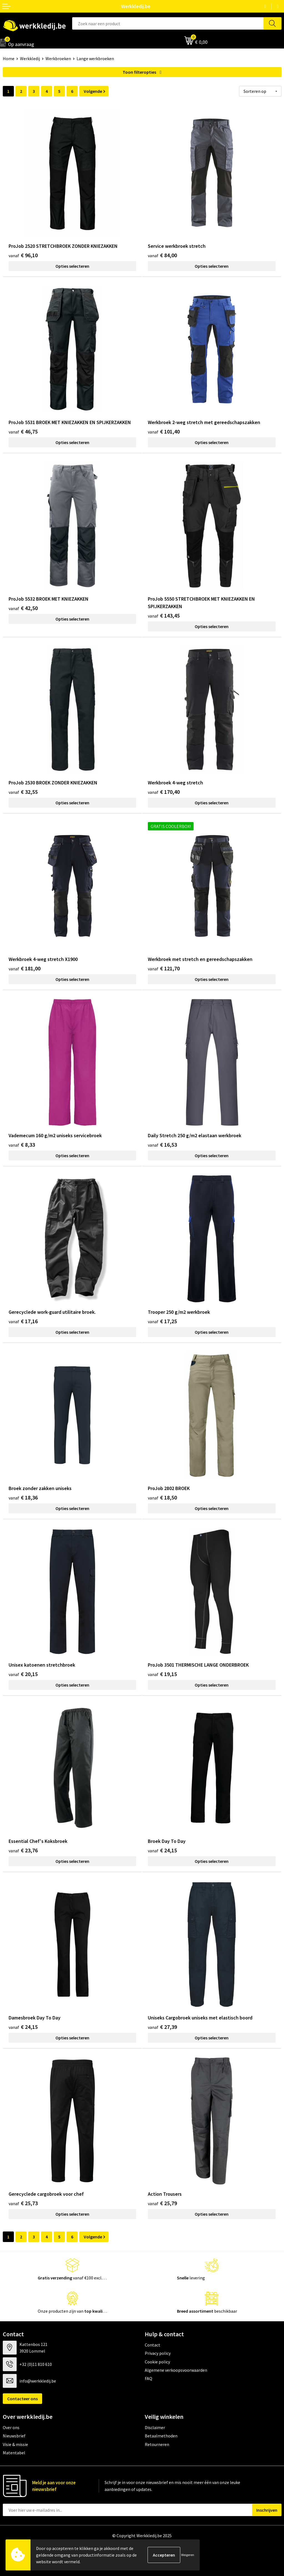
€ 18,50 (162, 1497)
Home (8, 58)
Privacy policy (158, 2353)
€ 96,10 (23, 255)
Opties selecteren (72, 266)
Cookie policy (157, 2362)
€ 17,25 (162, 1321)
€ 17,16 (23, 1321)
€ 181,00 (24, 968)
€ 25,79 (162, 2203)
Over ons (11, 2427)
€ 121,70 (164, 968)
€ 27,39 (162, 2026)
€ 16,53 (162, 1144)
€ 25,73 (23, 2203)
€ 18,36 (23, 1497)
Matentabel (14, 2452)
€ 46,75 (23, 431)
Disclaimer (155, 2427)
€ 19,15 (162, 1673)
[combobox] (168, 23)
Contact (152, 2345)
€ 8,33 (22, 1144)
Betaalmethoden (161, 2436)
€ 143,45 (164, 615)
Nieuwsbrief (14, 2436)
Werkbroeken (58, 58)
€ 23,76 (23, 1850)
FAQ (148, 2378)
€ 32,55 (23, 791)
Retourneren (157, 2444)
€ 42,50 (23, 608)
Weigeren (187, 2555)
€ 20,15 (23, 1673)
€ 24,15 (162, 1850)
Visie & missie (15, 2444)
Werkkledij (30, 58)
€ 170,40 (164, 791)
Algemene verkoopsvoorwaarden (176, 2370)
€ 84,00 (162, 255)
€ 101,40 (164, 431)
